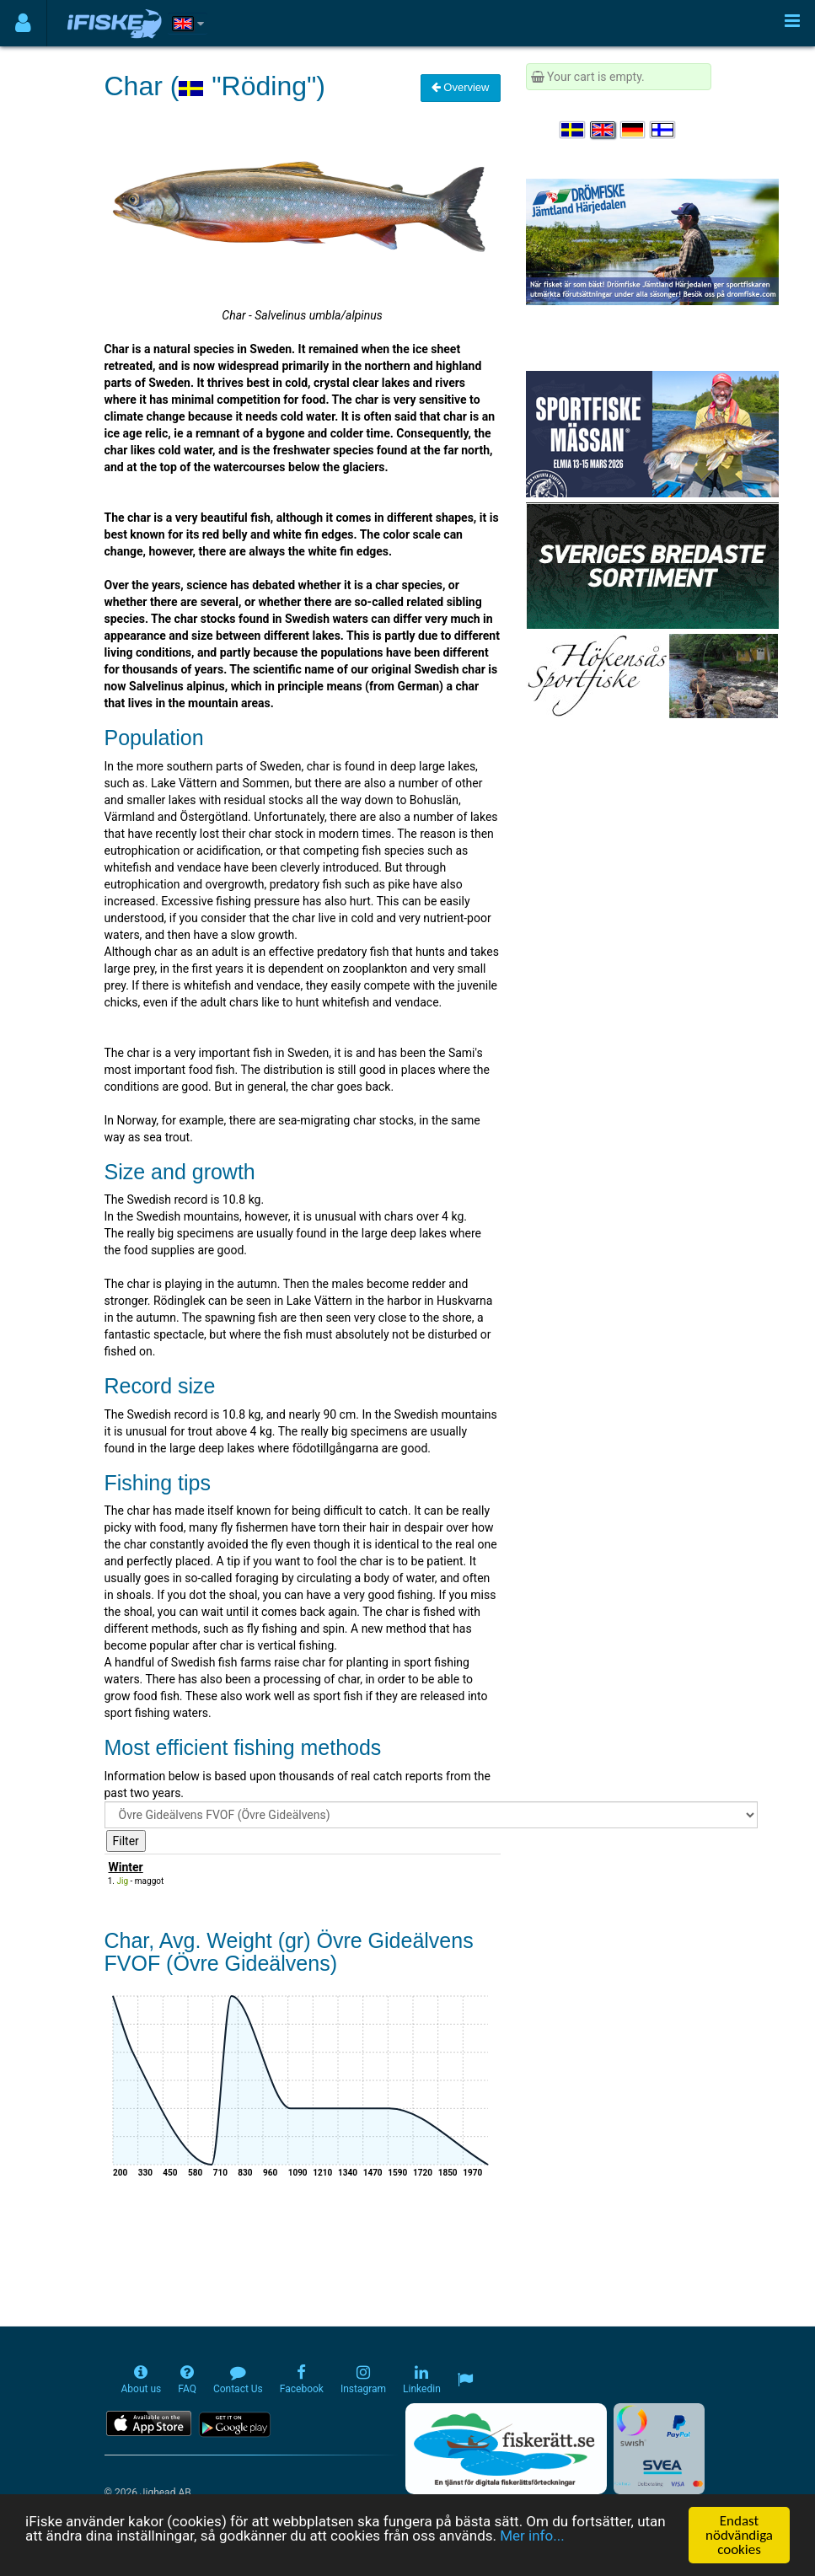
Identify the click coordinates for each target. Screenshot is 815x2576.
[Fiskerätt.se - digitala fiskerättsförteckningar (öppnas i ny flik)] (505, 2448)
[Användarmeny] (23, 23)
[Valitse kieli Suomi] (663, 130)
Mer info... (532, 2536)
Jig (123, 1881)
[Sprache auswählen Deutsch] (634, 130)
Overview (461, 87)
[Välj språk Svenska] (573, 130)
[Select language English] (603, 130)
